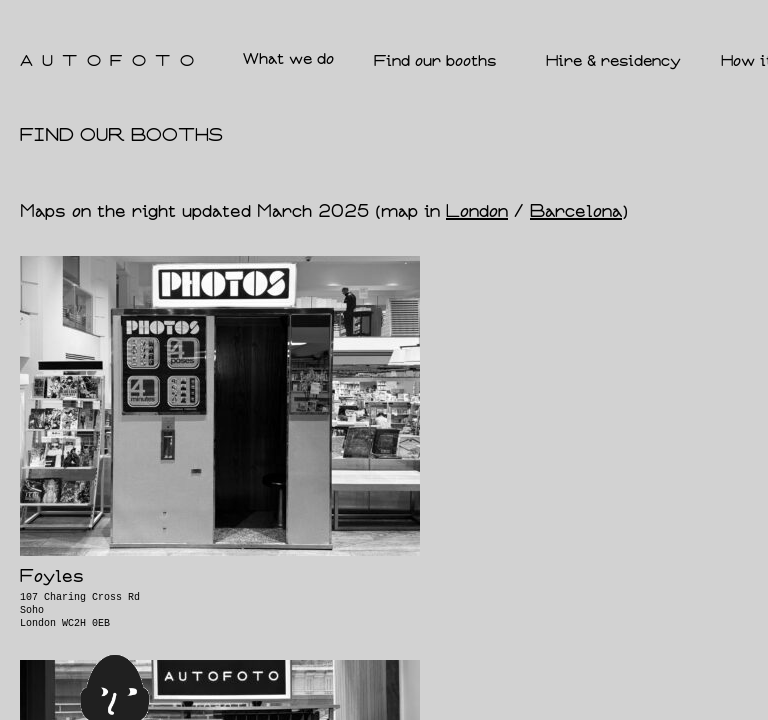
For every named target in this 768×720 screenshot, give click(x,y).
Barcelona (576, 212)
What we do (288, 59)
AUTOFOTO (111, 61)
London (477, 212)
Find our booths (440, 62)
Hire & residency (613, 61)
